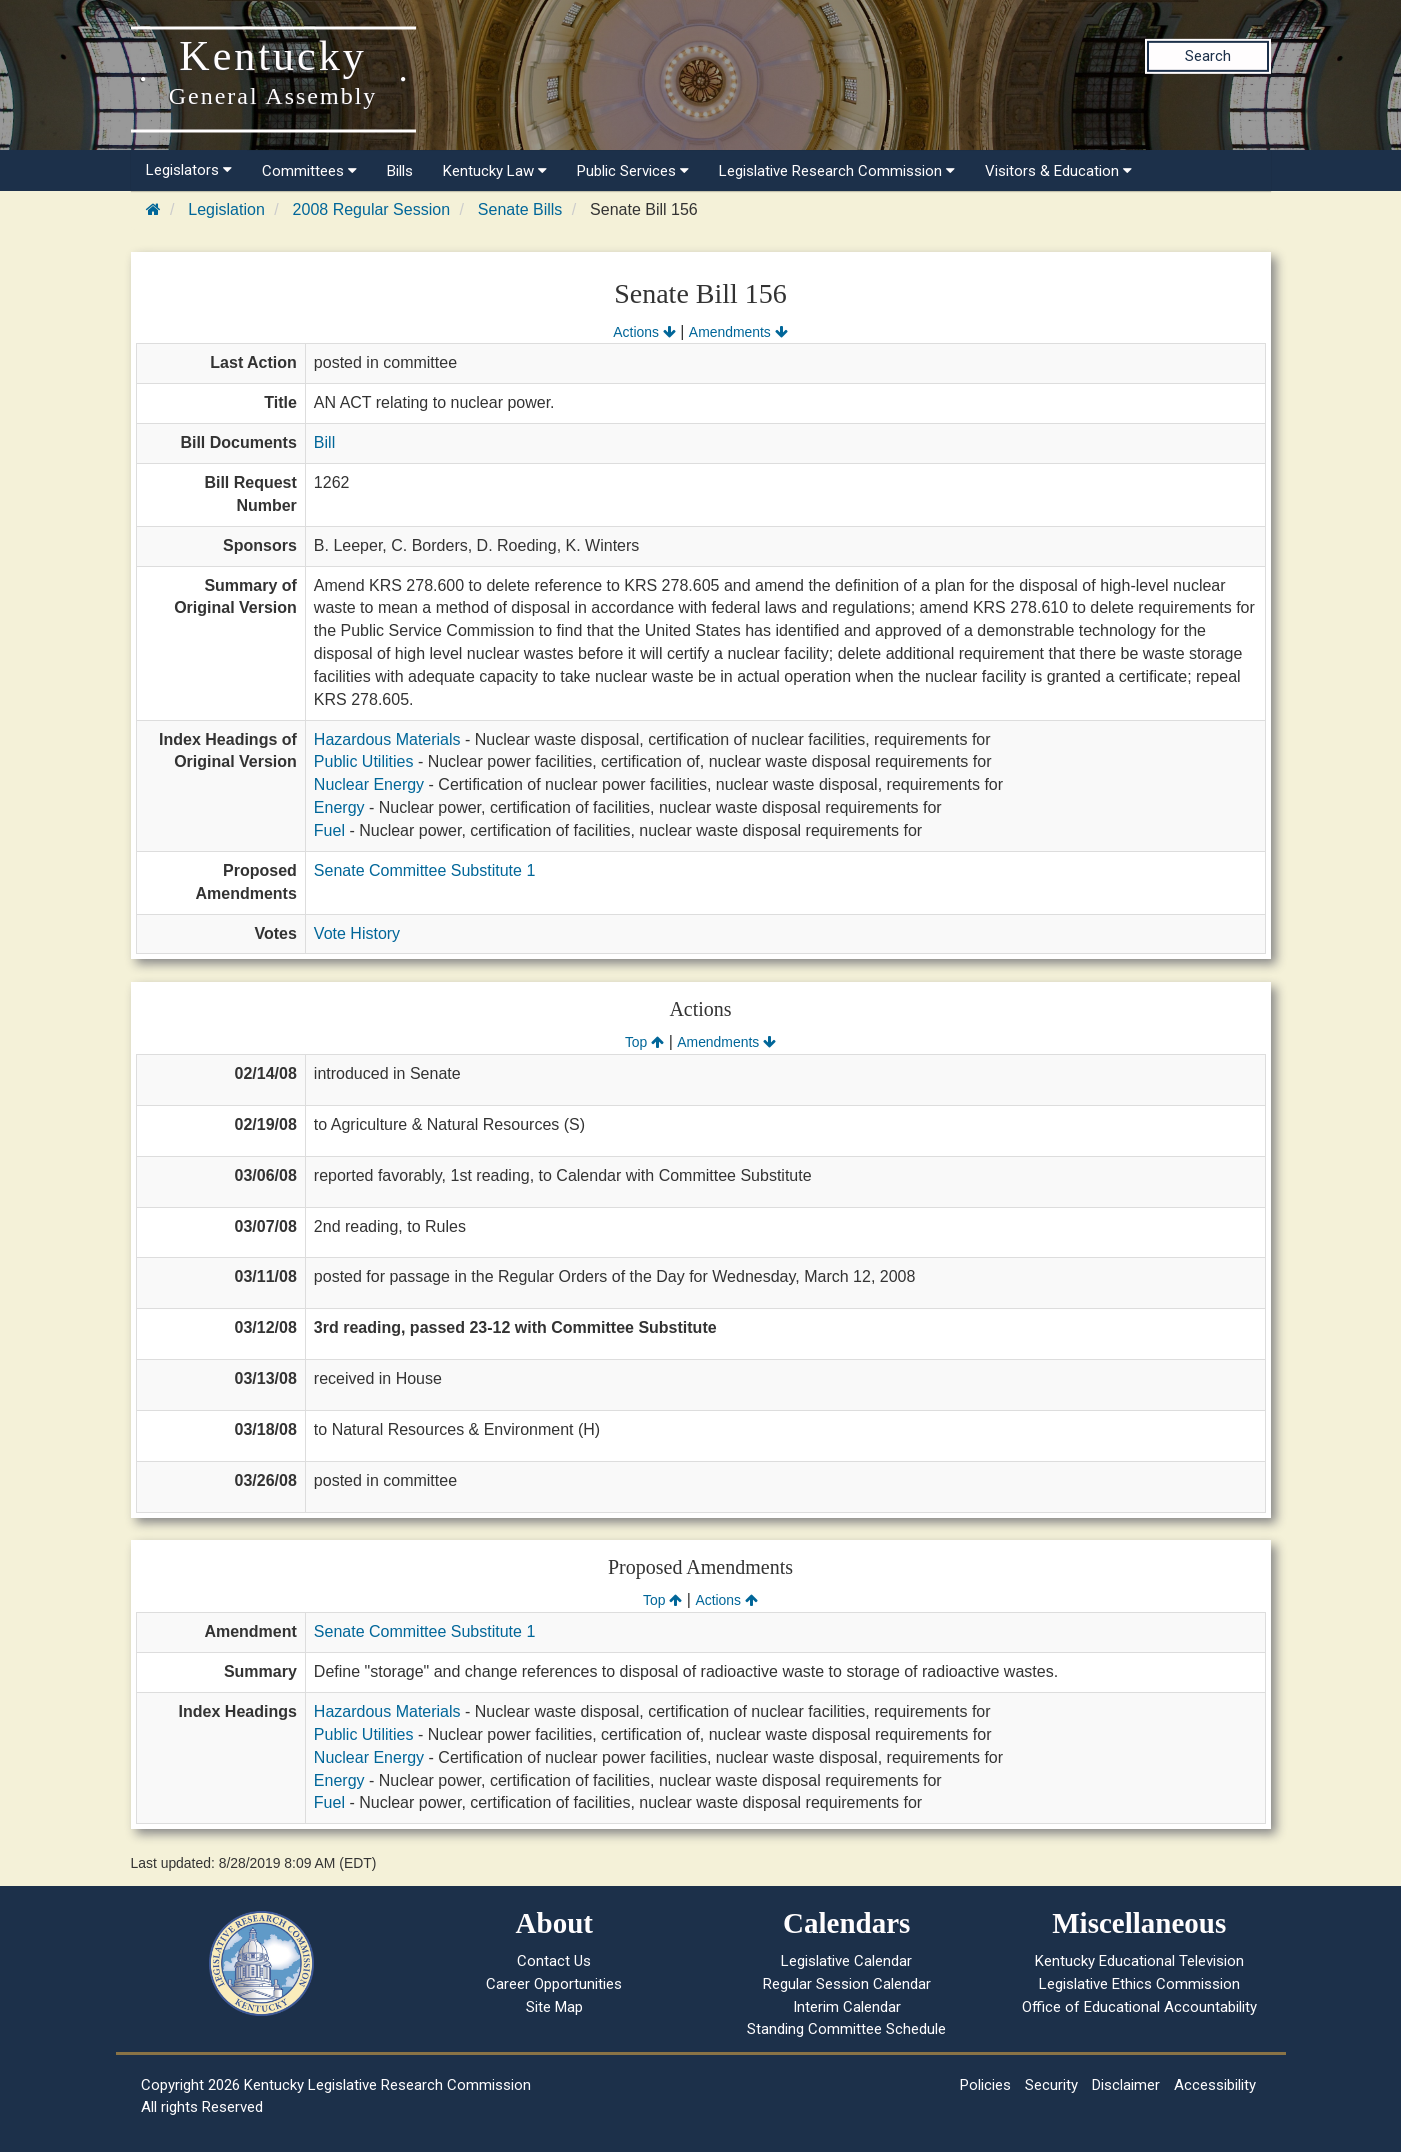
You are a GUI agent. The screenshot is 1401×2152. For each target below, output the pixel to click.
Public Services (633, 171)
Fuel (329, 830)
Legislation (226, 209)
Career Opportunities (554, 1984)
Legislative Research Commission (837, 171)
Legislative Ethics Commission (1139, 1984)
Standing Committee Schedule (846, 2029)
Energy (339, 807)
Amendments (738, 332)
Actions (644, 332)
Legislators (189, 170)
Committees (309, 171)
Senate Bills (520, 209)
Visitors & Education (1058, 171)
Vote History (357, 933)
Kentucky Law (495, 171)
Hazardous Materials (387, 739)
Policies (985, 2085)
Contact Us (554, 1961)
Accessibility (1215, 2085)
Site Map (554, 2007)
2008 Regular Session (371, 209)
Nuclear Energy (369, 784)
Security (1051, 2085)
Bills (400, 171)
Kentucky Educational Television (1139, 1961)
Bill (324, 442)
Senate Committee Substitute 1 (424, 870)
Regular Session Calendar (847, 1984)
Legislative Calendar (846, 1961)
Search (1208, 56)
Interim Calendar (847, 2007)
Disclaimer (1126, 2085)
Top (644, 1042)
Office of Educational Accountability (1139, 2007)
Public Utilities (364, 761)
